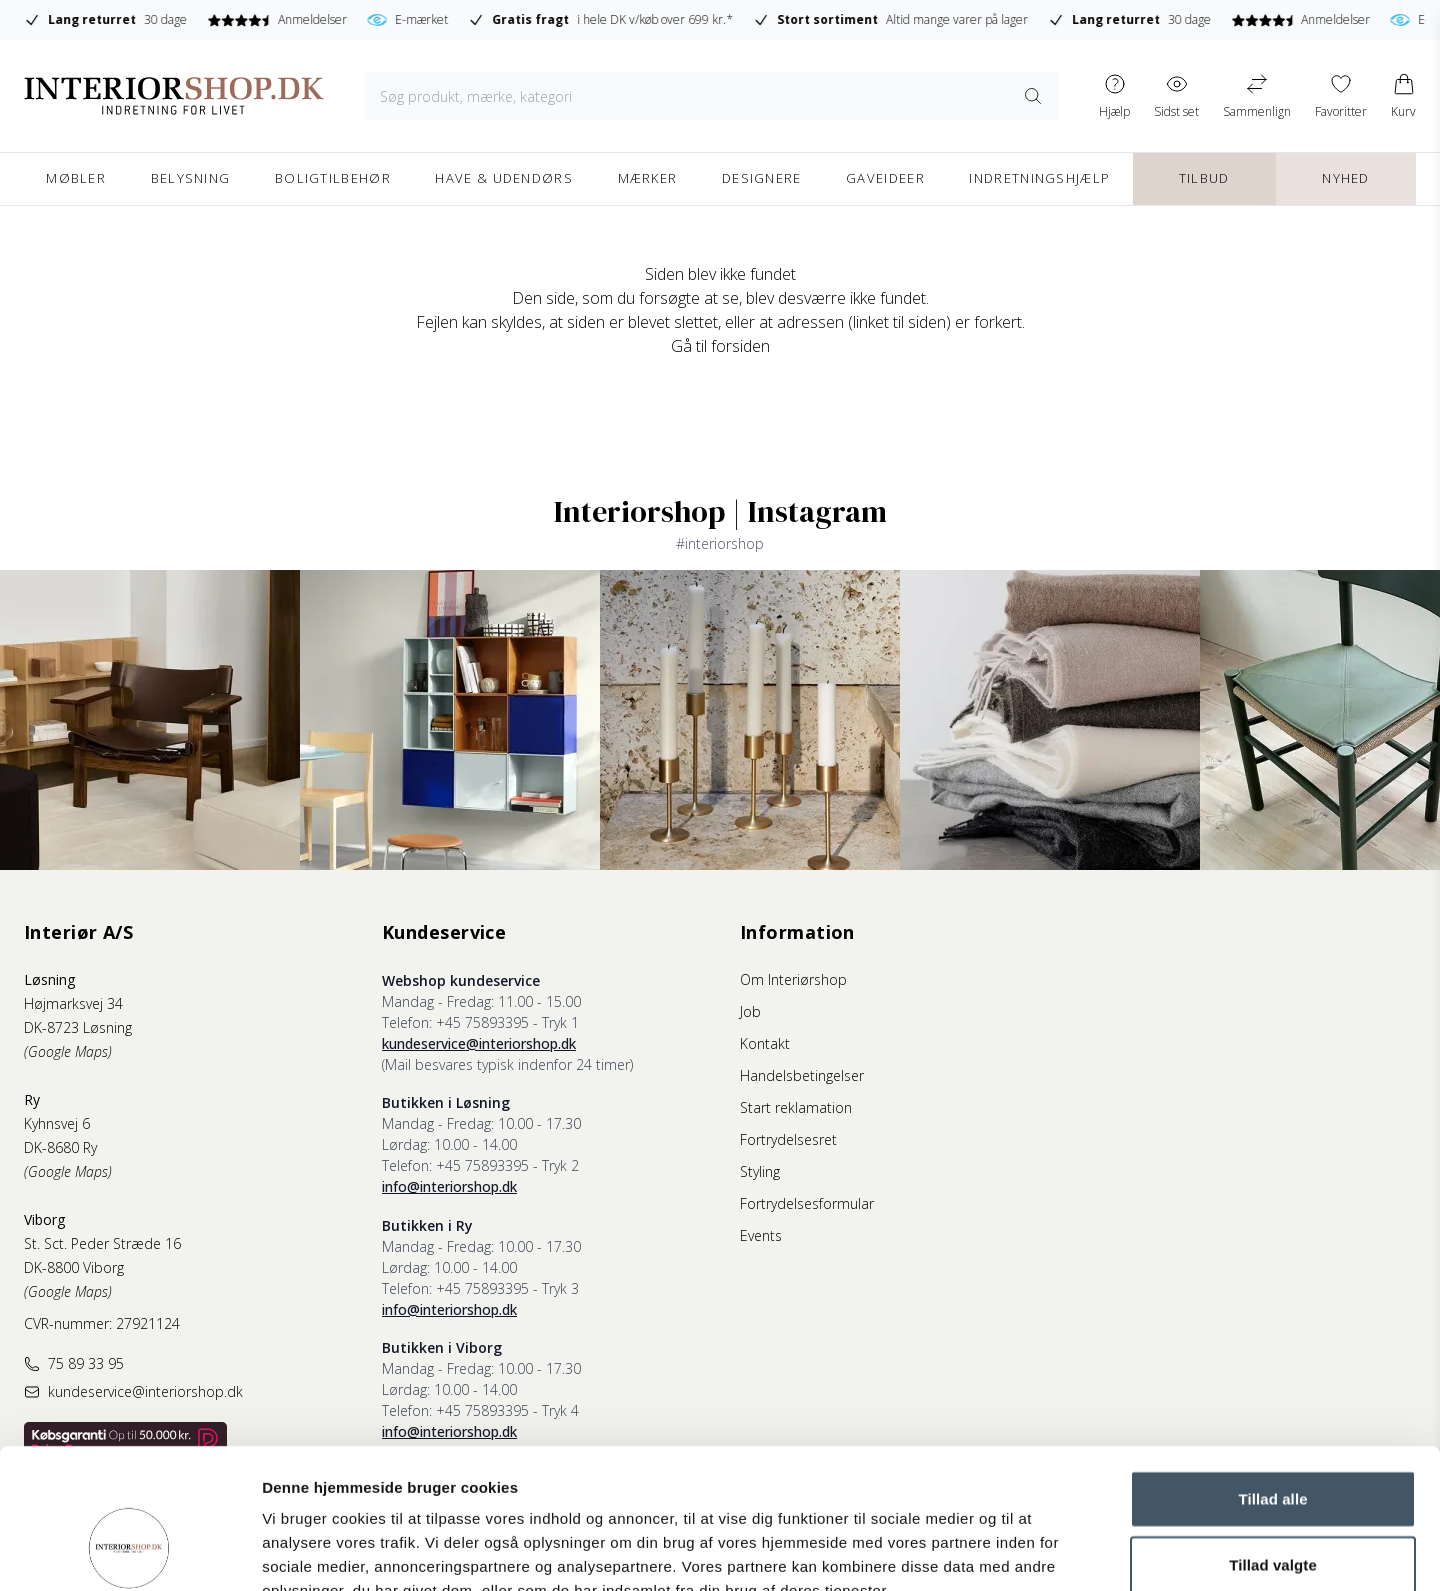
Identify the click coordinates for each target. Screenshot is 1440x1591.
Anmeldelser (543, 19)
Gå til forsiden (720, 346)
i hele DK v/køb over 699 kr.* (867, 20)
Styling (760, 1171)
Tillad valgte (1273, 1444)
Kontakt (765, 1043)
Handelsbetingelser (802, 1075)
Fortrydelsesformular (807, 1203)
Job (750, 1011)
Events (761, 1235)
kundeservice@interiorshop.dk (479, 1043)
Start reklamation (796, 1107)
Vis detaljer (1039, 1551)
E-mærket (674, 20)
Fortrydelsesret (788, 1139)
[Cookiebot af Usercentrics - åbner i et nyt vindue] (129, 1552)
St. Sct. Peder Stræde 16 (102, 1243)
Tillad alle (1272, 1378)
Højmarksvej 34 (73, 1003)
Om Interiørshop (793, 979)
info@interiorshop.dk (449, 1186)
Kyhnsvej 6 (57, 1123)
